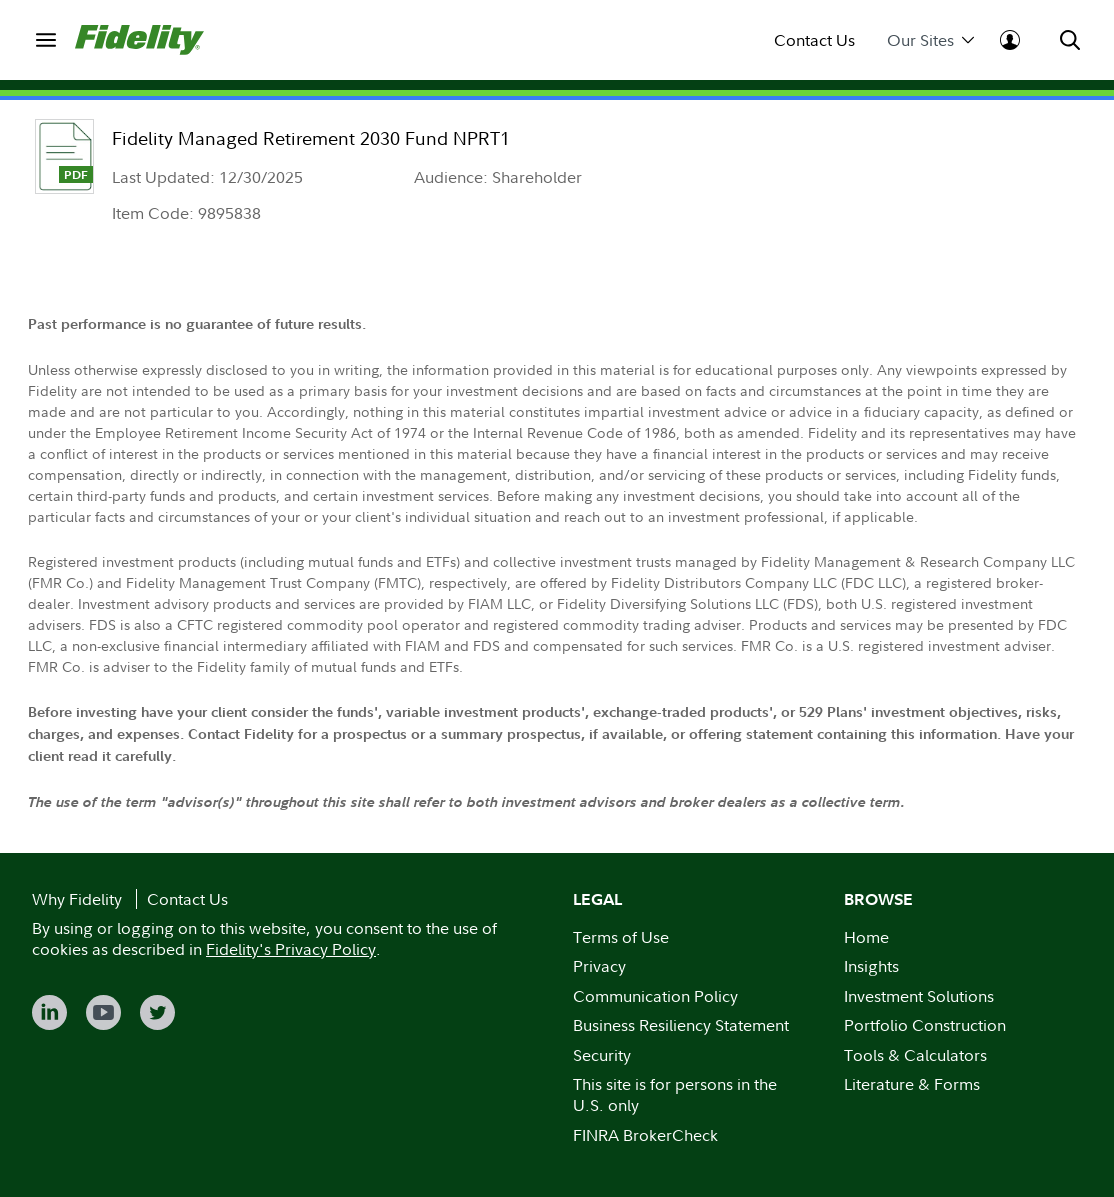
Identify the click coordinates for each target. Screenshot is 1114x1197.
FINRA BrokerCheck (645, 1135)
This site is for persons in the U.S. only (675, 1094)
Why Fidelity (77, 899)
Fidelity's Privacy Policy (291, 949)
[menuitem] (45, 39)
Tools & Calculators (915, 1055)
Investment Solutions (919, 996)
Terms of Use (621, 937)
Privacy (599, 966)
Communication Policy (655, 996)
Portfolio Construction (925, 1025)
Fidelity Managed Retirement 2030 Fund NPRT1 (311, 138)
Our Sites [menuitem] (930, 40)
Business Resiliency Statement (681, 1025)
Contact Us (814, 40)
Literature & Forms (912, 1084)
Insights (871, 966)
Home (866, 937)
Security (602, 1055)
